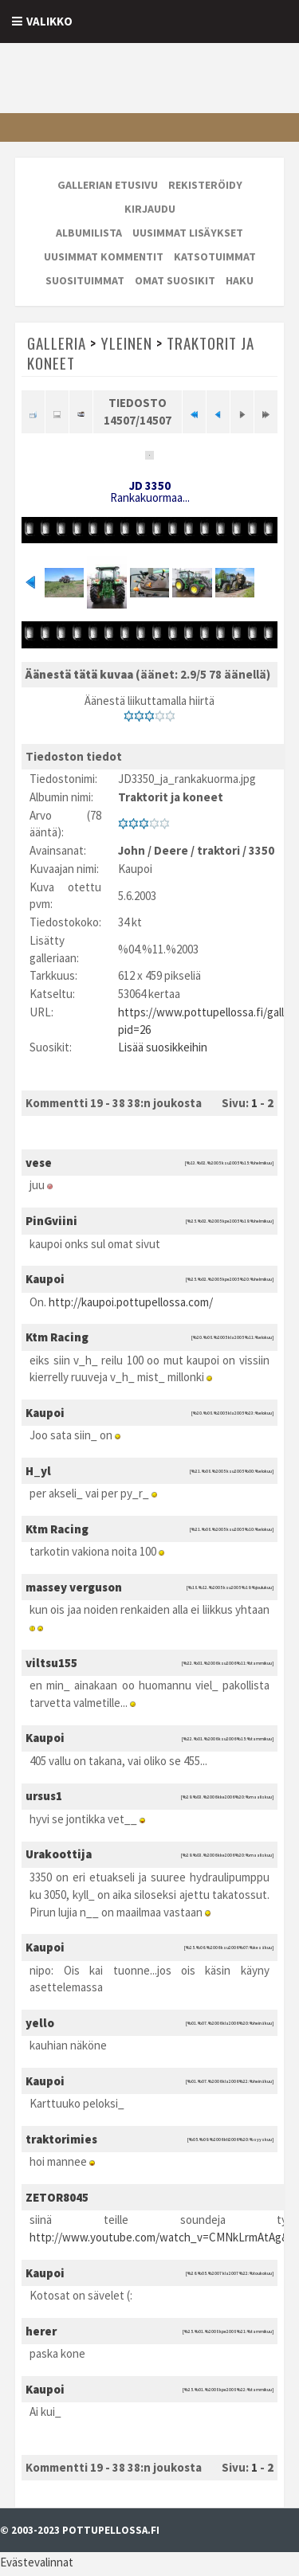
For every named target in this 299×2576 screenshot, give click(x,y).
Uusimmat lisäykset (187, 232)
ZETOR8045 (57, 2200)
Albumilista (89, 232)
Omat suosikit (175, 280)
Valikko (49, 21)
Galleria (56, 342)
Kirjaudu (149, 209)
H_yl (38, 1474)
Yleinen (126, 342)
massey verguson (74, 1590)
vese (39, 1165)
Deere (171, 853)
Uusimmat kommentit (103, 256)
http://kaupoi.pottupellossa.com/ (131, 1304)
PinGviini (51, 1223)
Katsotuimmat (215, 256)
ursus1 (44, 1799)
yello (40, 2026)
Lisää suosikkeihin (162, 1050)
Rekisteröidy (205, 185)
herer (41, 2334)
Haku (240, 280)
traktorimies (61, 2142)
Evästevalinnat (36, 2565)
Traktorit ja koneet (170, 800)
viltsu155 (51, 1666)
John (131, 853)
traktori (218, 853)
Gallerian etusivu (107, 185)
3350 (261, 853)
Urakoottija (59, 1857)
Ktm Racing (57, 1340)
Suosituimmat (84, 280)
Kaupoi (45, 1282)
